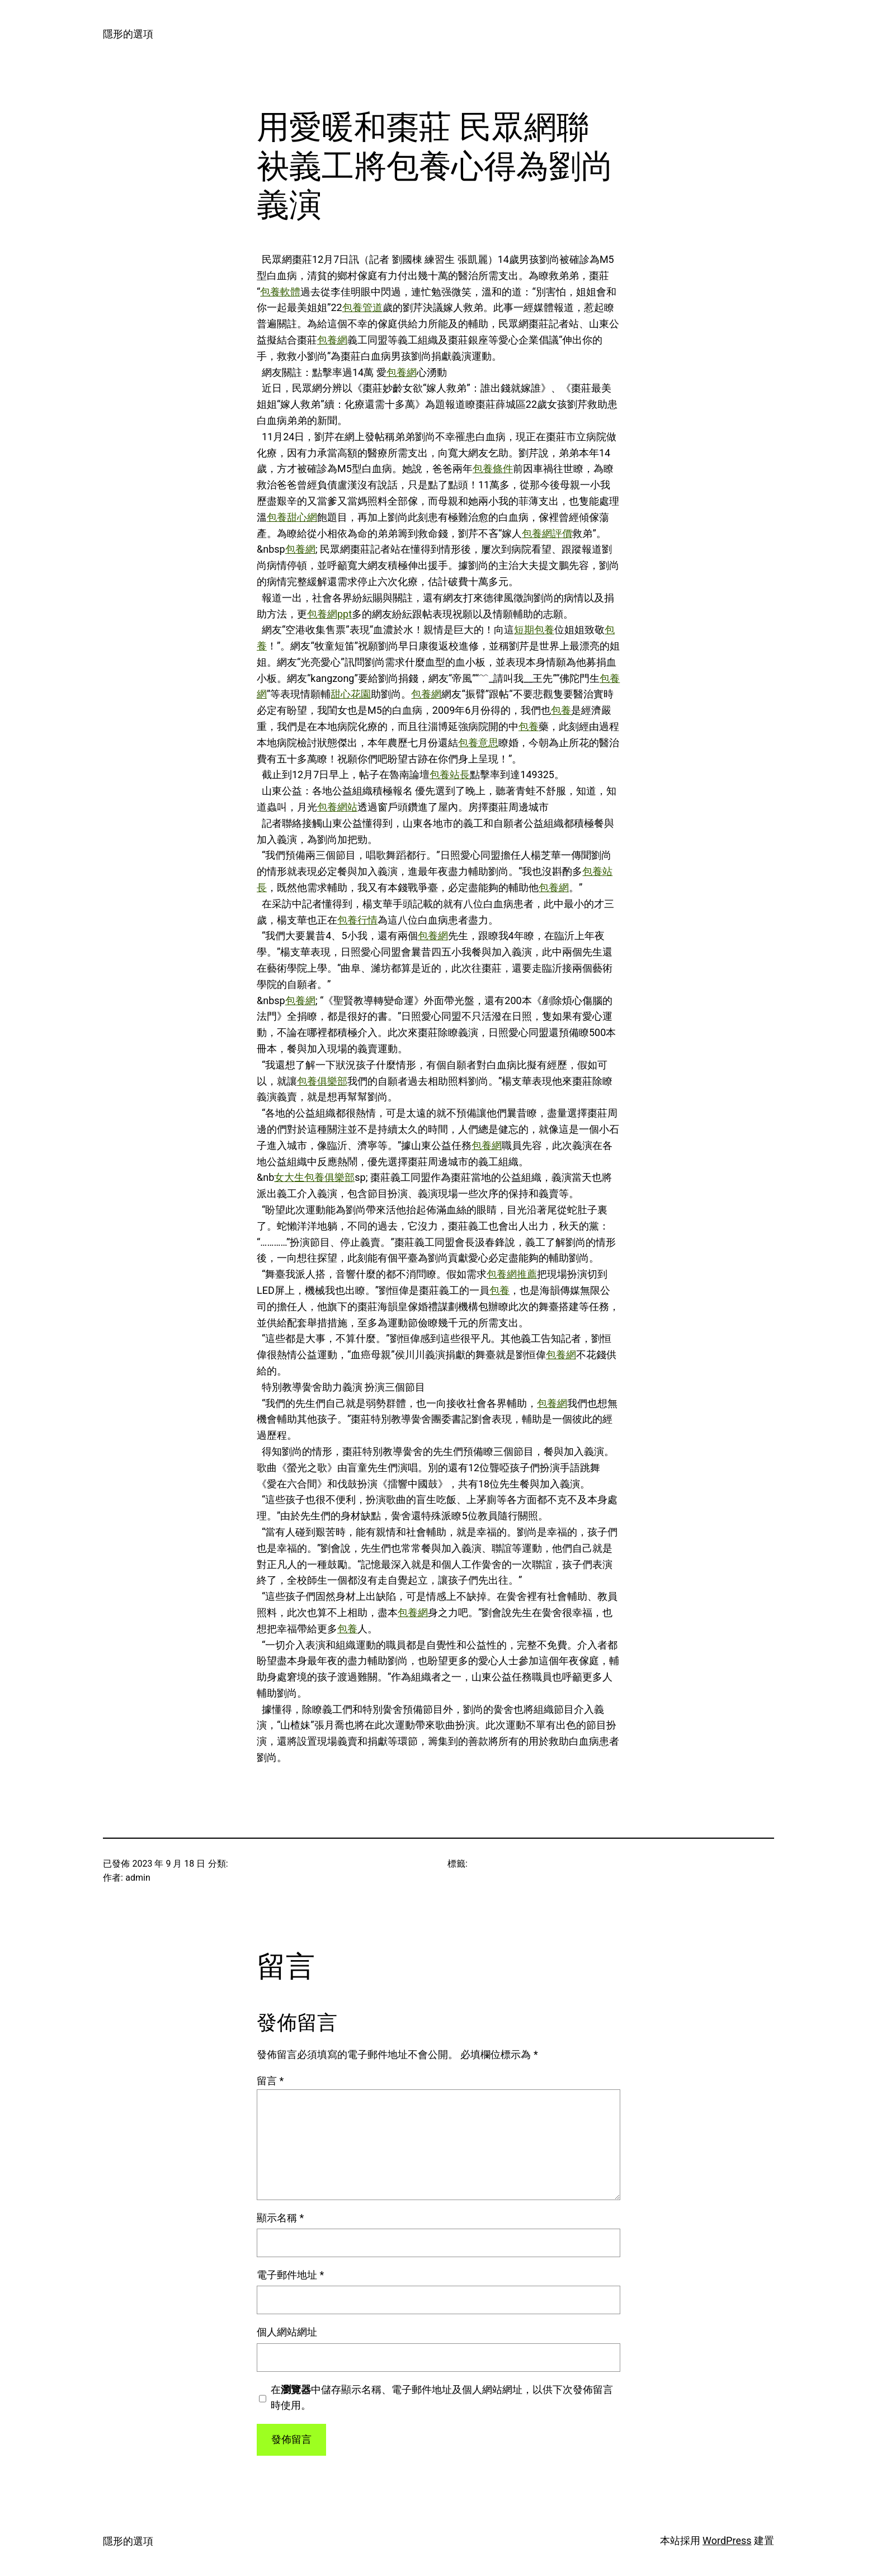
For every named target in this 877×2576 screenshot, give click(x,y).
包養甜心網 (292, 517)
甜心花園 (351, 694)
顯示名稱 (280, 2218)
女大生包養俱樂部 (314, 1177)
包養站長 (450, 774)
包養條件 (493, 468)
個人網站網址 (287, 2332)
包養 (561, 710)
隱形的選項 (128, 34)
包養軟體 (280, 292)
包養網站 (337, 807)
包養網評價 (547, 533)
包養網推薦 (512, 1274)
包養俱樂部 (322, 1081)
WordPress (726, 2540)
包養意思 (478, 742)
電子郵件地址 (290, 2275)
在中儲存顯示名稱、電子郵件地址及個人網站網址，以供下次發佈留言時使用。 (442, 2398)
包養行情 (357, 920)
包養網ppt (329, 614)
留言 (270, 2081)
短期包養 (534, 629)
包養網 (332, 340)
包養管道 (362, 307)
